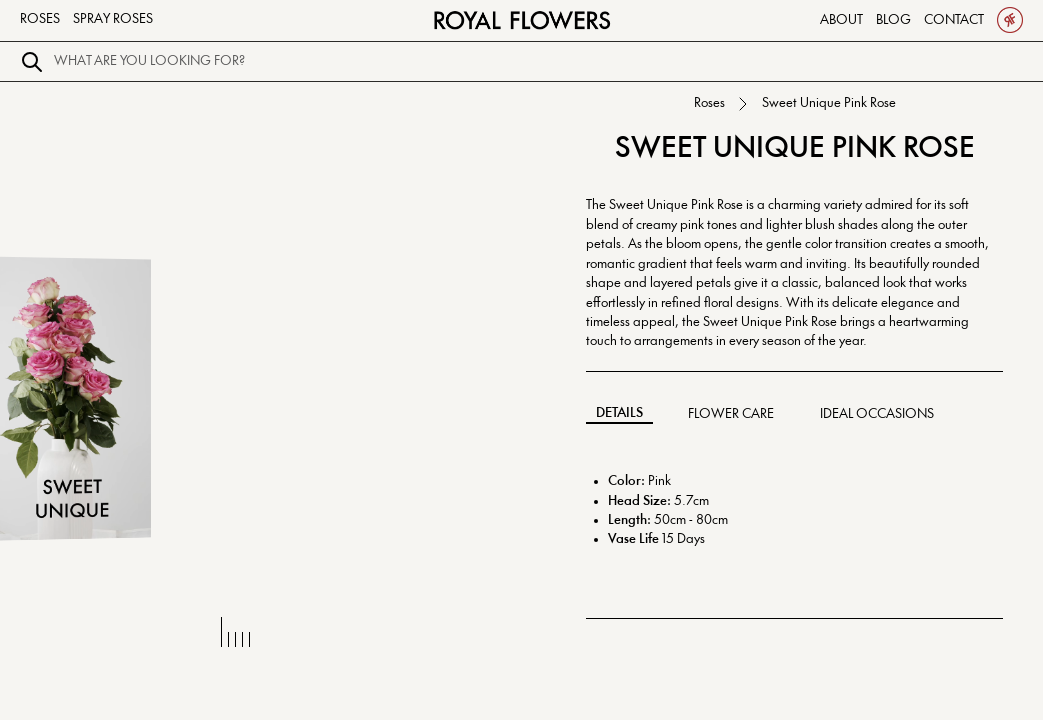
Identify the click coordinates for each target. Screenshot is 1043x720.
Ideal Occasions (877, 414)
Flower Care (731, 414)
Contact (954, 20)
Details (619, 413)
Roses (40, 19)
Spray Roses (113, 19)
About (841, 20)
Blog (893, 20)
